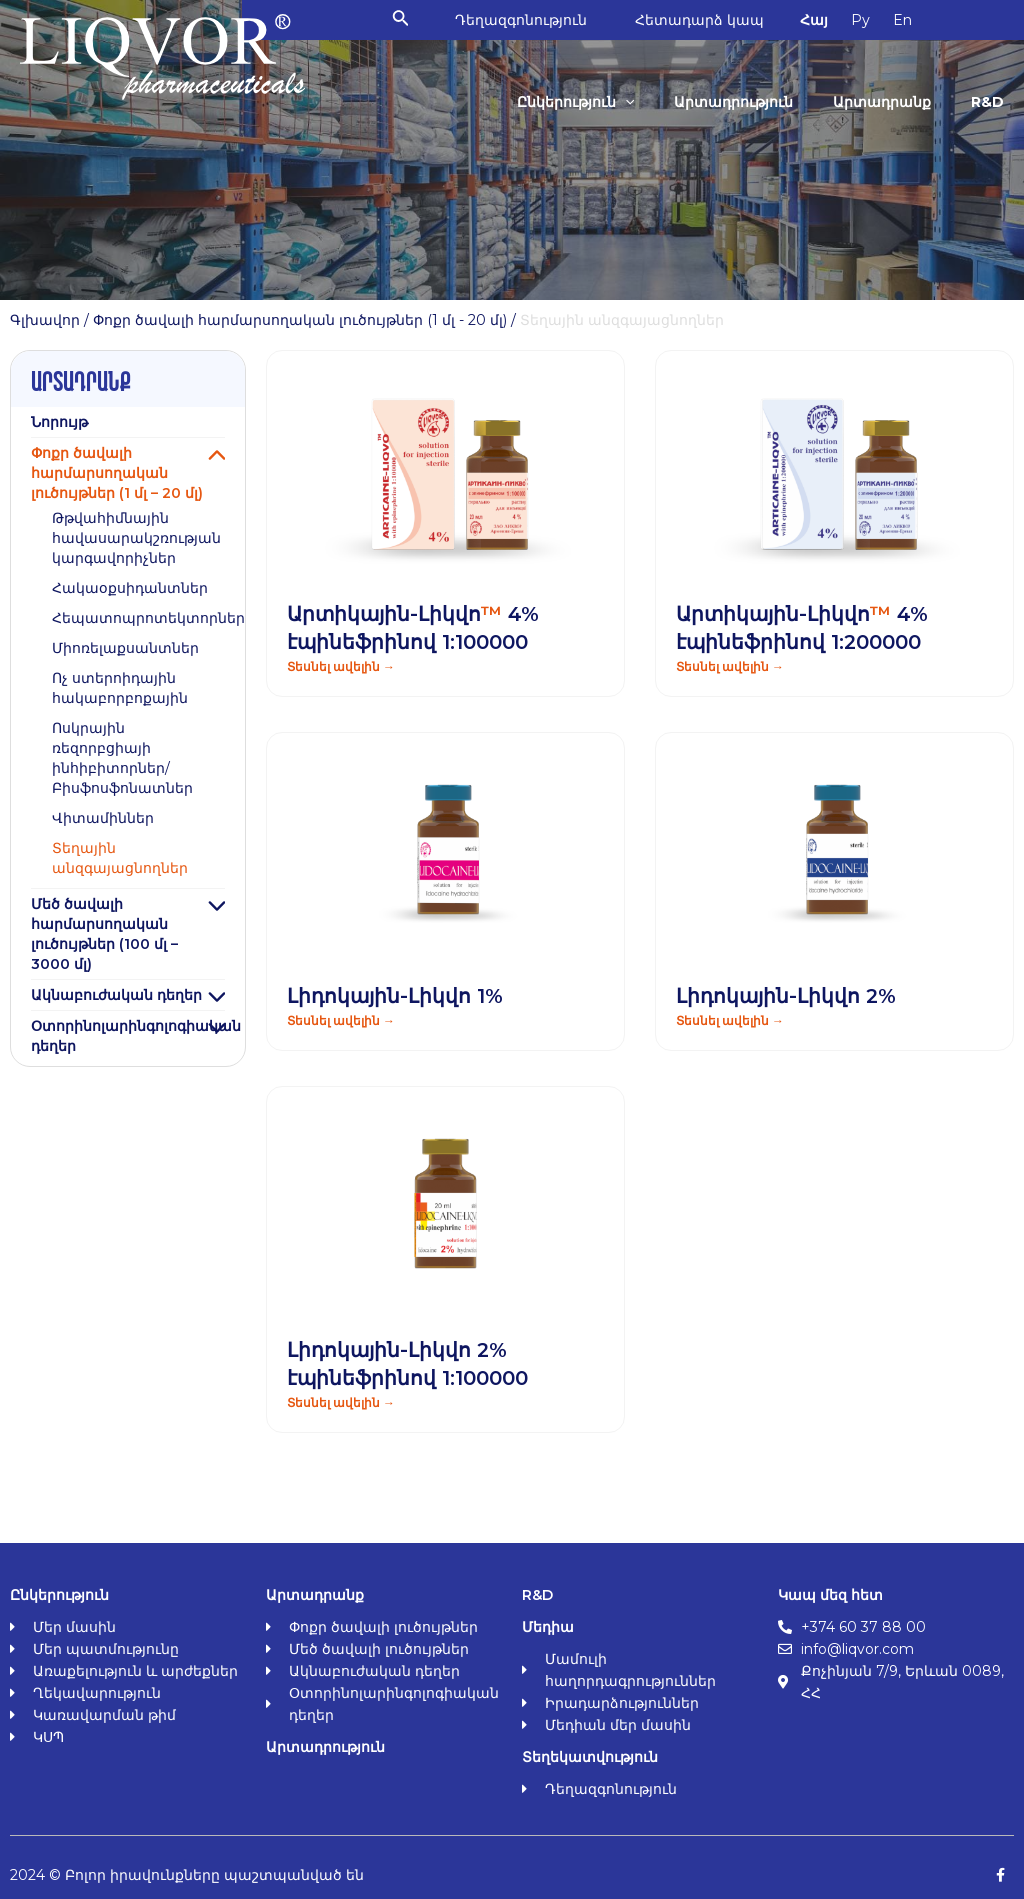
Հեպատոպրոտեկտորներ (148, 618)
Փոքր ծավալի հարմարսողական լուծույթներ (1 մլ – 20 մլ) (117, 473)
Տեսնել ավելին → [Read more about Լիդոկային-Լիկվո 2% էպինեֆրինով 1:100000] (341, 1402)
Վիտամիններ (103, 818)
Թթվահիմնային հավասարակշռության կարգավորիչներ (136, 538)
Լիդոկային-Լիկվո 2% (786, 996)
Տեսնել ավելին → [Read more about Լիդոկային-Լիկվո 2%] (730, 1020)
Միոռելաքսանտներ (125, 648)
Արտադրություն (738, 102)
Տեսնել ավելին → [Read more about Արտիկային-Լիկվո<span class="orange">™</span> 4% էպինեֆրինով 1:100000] (341, 666)
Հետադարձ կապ (708, 20)
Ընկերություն (582, 102)
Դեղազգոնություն (528, 20)
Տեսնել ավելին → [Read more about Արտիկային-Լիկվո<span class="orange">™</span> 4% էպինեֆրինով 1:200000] (730, 666)
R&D (988, 102)
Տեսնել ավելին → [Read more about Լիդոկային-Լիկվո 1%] (341, 1020)
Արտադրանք (885, 102)
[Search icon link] (408, 20)
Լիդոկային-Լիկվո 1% (395, 996)
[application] (632, 102)
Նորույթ (59, 422)
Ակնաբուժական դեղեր (116, 995)
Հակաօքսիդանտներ (130, 588)
